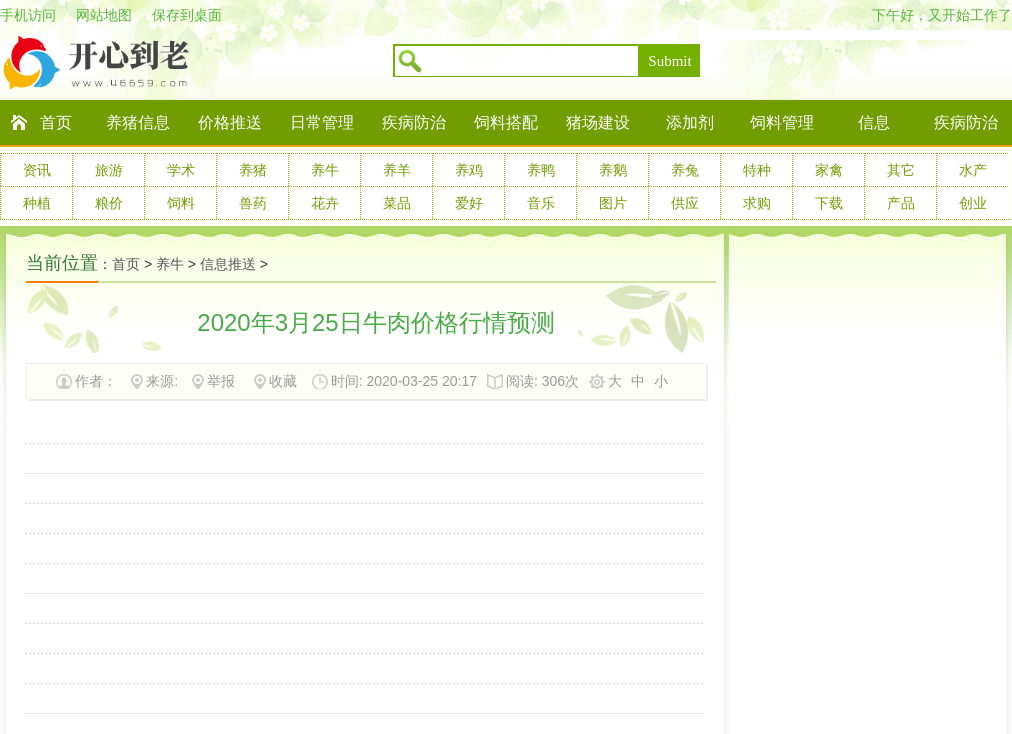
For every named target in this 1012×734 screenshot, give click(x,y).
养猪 (253, 170)
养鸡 (469, 170)
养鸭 (541, 170)
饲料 (181, 203)
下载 (829, 203)
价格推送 (230, 122)
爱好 (469, 203)
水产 (973, 170)
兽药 (253, 203)
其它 (901, 170)
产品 (901, 203)
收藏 (283, 381)
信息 (874, 122)
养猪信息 (138, 122)
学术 (181, 170)
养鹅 (613, 170)
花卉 (325, 203)
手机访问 (28, 15)
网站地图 (104, 15)
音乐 (541, 203)
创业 (973, 203)
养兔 (685, 170)
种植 (37, 203)
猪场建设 (598, 122)
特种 (757, 170)
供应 (685, 203)
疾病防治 (414, 122)
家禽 (829, 170)
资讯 (37, 170)
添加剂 (690, 122)
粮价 (109, 203)
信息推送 (228, 264)
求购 (757, 203)
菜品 (397, 203)
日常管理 (322, 122)
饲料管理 (782, 122)
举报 (221, 381)
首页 (56, 122)
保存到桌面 (187, 15)
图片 (613, 203)
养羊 (397, 170)
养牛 (325, 170)
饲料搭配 (506, 122)
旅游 (109, 170)
